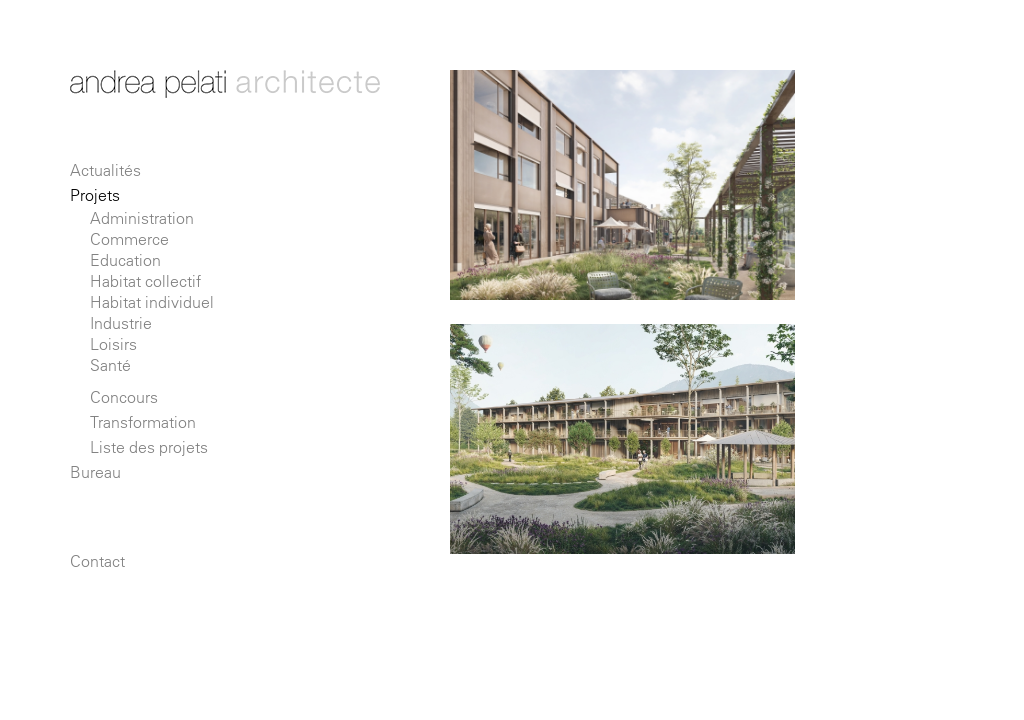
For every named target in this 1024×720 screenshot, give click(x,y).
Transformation (143, 422)
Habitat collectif (145, 281)
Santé (110, 365)
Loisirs (113, 344)
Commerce (129, 239)
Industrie (121, 323)
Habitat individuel (152, 302)
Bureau (95, 472)
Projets (95, 195)
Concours (124, 397)
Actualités (105, 170)
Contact (97, 561)
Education (125, 260)
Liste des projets (149, 447)
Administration (142, 218)
